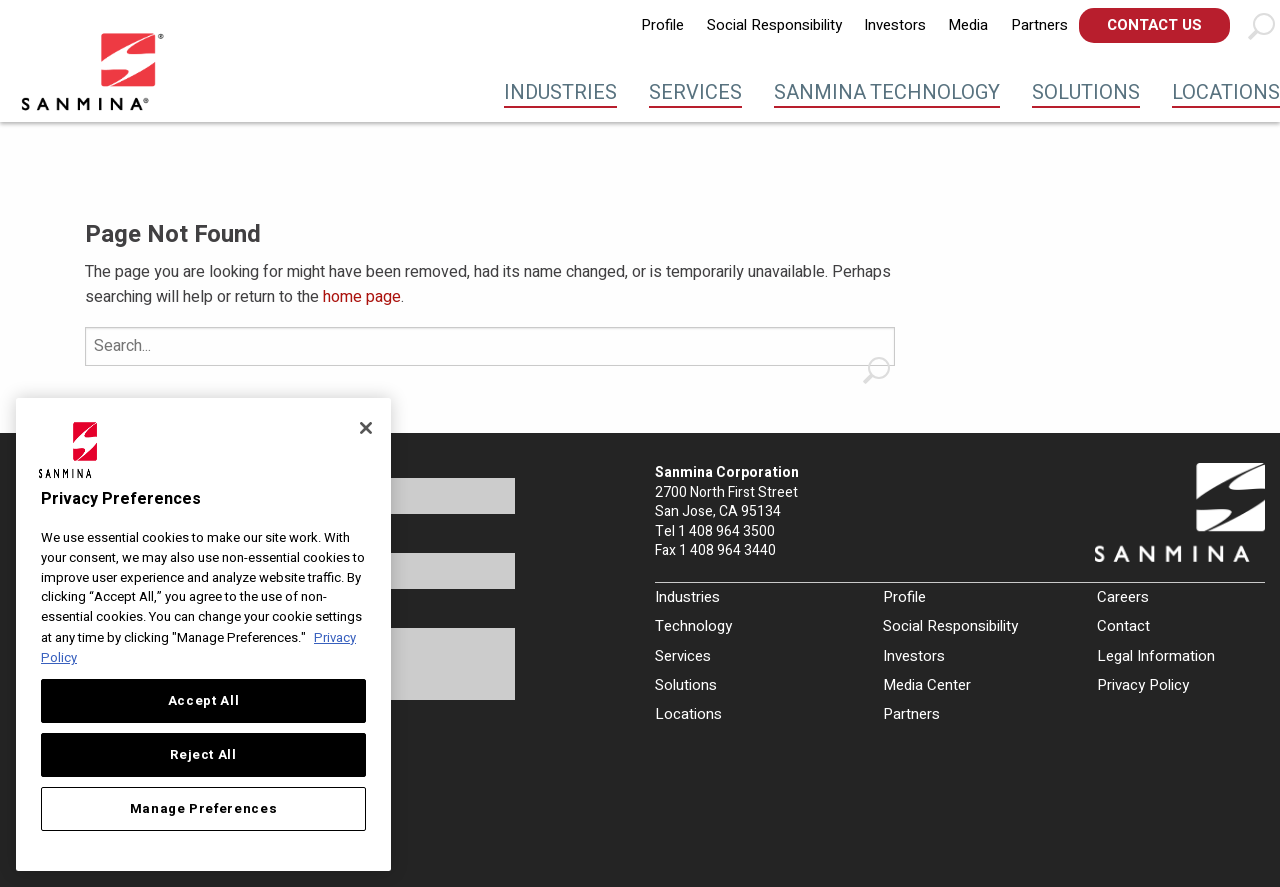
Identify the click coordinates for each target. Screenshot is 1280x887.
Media (968, 25)
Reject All (203, 755)
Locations (1226, 92)
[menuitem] (662, 25)
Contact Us (1154, 25)
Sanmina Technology (887, 92)
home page (362, 297)
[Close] (366, 428)
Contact (1123, 626)
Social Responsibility (774, 25)
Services (695, 92)
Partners (1039, 25)
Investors (895, 25)
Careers (1123, 597)
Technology (693, 626)
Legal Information (1156, 656)
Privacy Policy (1143, 685)
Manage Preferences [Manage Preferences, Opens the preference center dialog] (204, 809)
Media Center (927, 685)
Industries (560, 92)
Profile (662, 25)
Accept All (204, 701)
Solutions (1086, 92)
